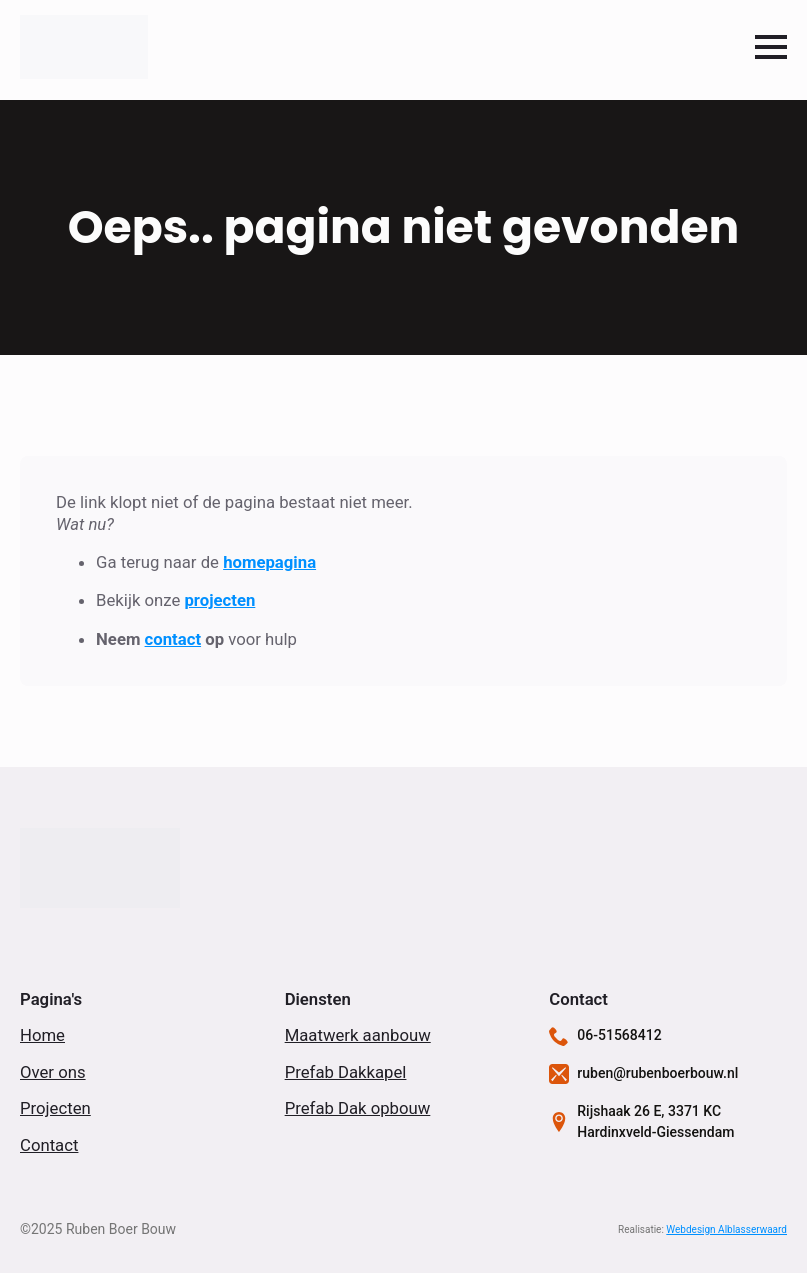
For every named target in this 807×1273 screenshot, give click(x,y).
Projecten (55, 1108)
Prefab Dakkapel (346, 1072)
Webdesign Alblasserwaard (726, 1229)
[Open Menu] (771, 47)
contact (173, 639)
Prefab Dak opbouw (358, 1108)
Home (42, 1035)
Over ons (53, 1072)
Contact (49, 1145)
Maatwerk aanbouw (358, 1035)
